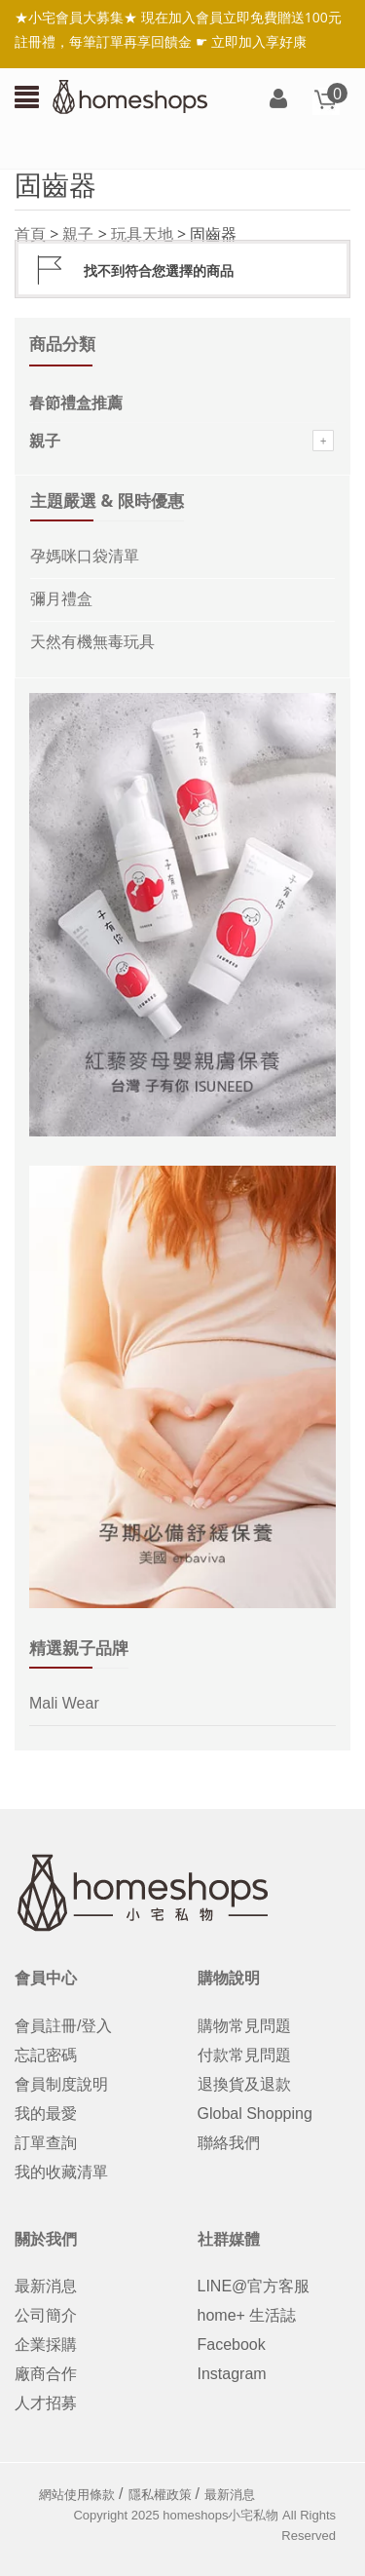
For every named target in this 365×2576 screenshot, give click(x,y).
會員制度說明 (61, 2084)
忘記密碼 (46, 2055)
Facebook (232, 2344)
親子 (77, 234)
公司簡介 (46, 2315)
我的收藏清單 (61, 2172)
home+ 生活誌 (247, 2315)
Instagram (232, 2373)
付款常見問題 (244, 2055)
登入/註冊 (278, 100)
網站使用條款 (77, 2494)
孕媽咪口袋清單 (84, 556)
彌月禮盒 (61, 599)
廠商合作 (46, 2373)
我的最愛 (46, 2113)
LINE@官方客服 (254, 2286)
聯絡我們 (229, 2142)
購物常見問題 (244, 2026)
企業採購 (46, 2344)
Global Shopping (255, 2113)
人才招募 (46, 2403)
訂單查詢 (46, 2142)
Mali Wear (64, 1703)
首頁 (30, 234)
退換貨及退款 (244, 2084)
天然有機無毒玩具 (92, 642)
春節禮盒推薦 (76, 403)
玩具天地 (142, 234)
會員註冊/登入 (63, 2026)
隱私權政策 (160, 2494)
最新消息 (46, 2286)
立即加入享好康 (259, 41)
